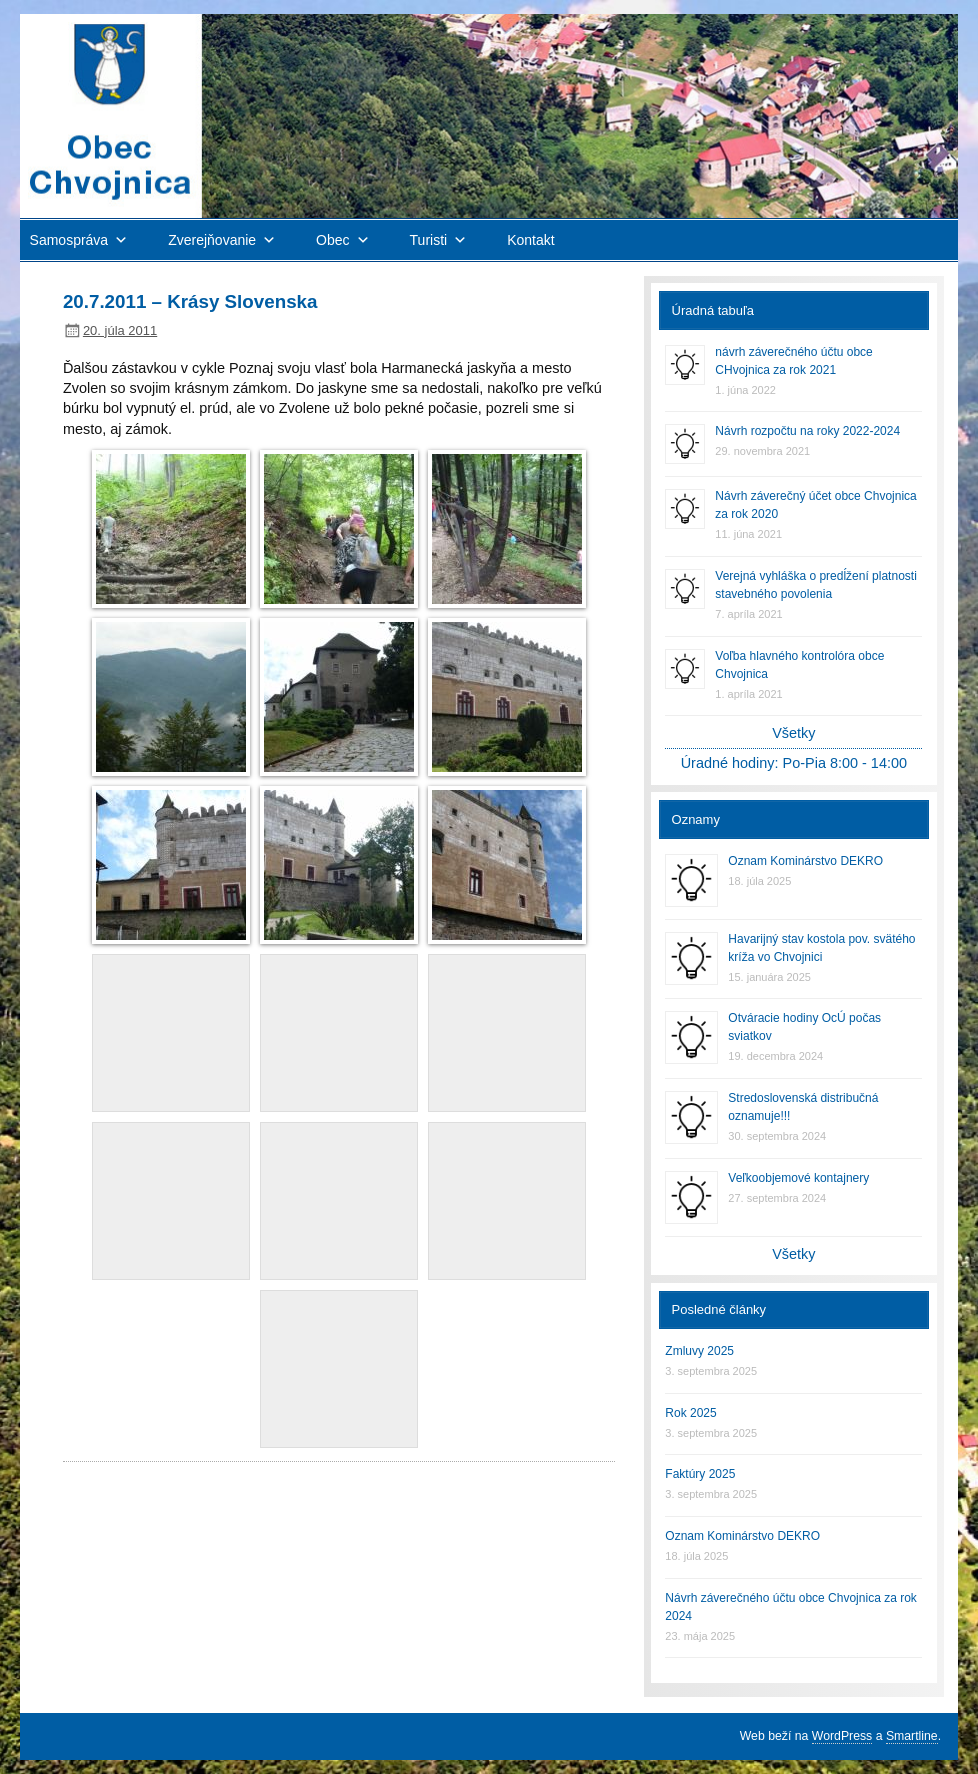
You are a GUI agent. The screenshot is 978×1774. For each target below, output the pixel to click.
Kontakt (530, 240)
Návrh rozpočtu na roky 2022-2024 (807, 431)
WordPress (842, 1736)
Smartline (912, 1736)
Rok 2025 (690, 1413)
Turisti (429, 240)
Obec (332, 240)
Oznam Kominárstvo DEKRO (805, 861)
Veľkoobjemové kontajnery (798, 1178)
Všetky (793, 733)
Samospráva (69, 240)
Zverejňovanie (212, 240)
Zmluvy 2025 (699, 1351)
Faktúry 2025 (700, 1474)
